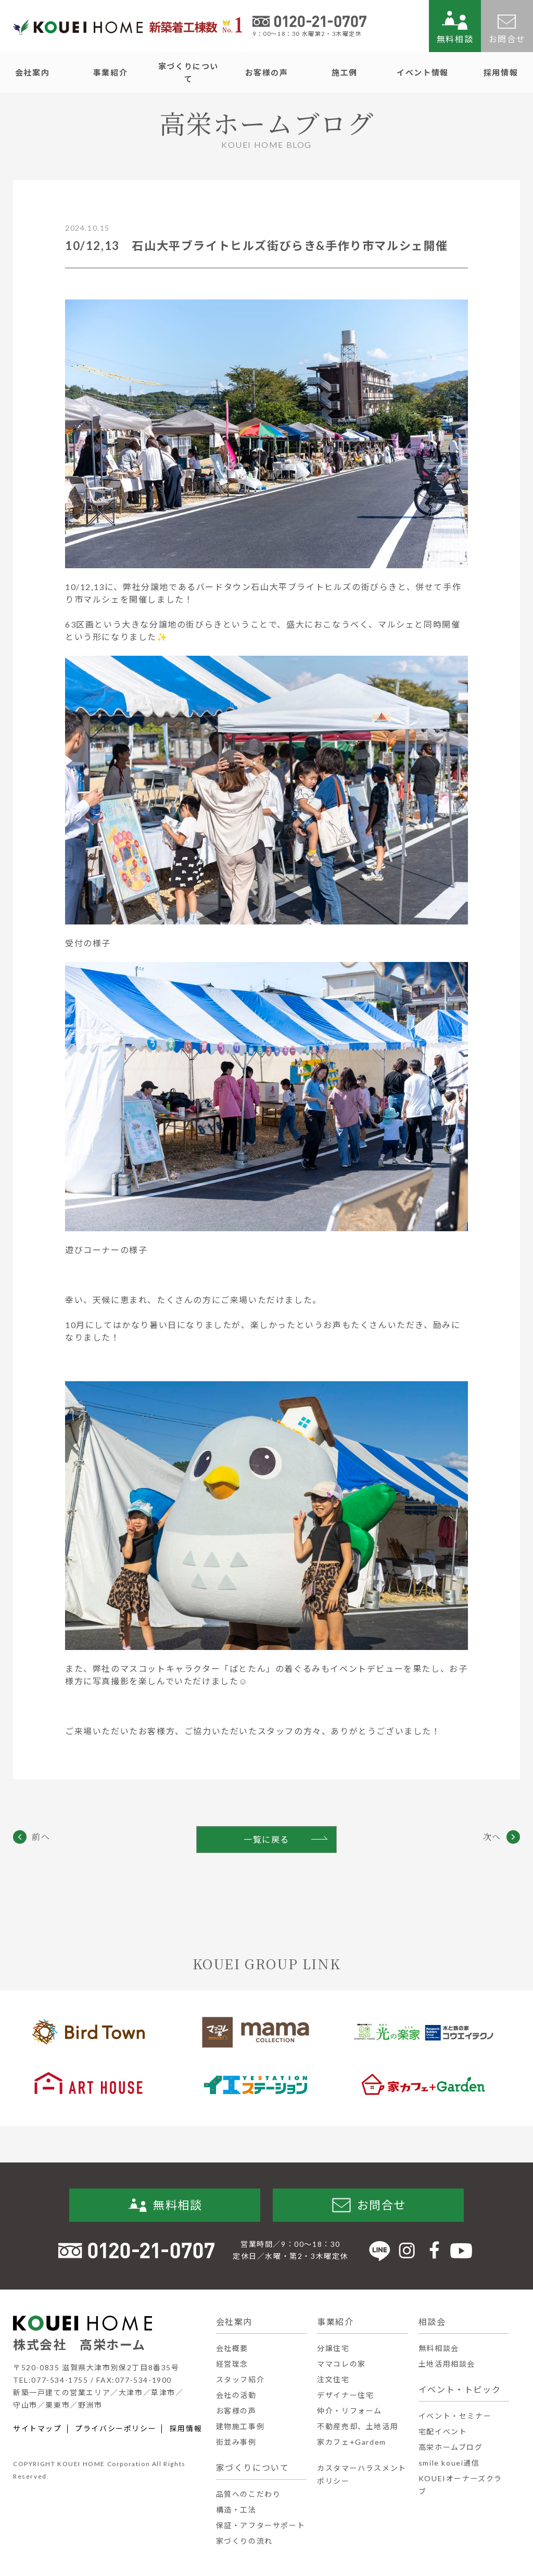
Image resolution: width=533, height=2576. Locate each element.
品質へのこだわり (248, 2494)
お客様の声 (236, 2410)
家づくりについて (252, 2467)
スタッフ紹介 (240, 2379)
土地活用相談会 (446, 2363)
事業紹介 (335, 2322)
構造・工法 (236, 2509)
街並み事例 (236, 2441)
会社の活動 (236, 2395)
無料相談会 (438, 2348)
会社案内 (234, 2322)
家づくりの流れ (244, 2540)
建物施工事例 (240, 2426)
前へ (41, 1837)
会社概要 (232, 2348)
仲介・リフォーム (349, 2410)
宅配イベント (442, 2431)
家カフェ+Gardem (351, 2441)
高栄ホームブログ (450, 2447)
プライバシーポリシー (115, 2428)
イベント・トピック (459, 2389)
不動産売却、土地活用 (357, 2426)
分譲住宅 (333, 2348)
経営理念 (232, 2363)
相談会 (432, 2322)
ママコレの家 (341, 2363)
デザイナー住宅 (345, 2395)
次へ (492, 1837)
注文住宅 (333, 2379)
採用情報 (186, 2428)
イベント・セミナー (454, 2415)
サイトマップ (37, 2428)
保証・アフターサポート (261, 2525)
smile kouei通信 (449, 2462)
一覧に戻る (266, 1839)
